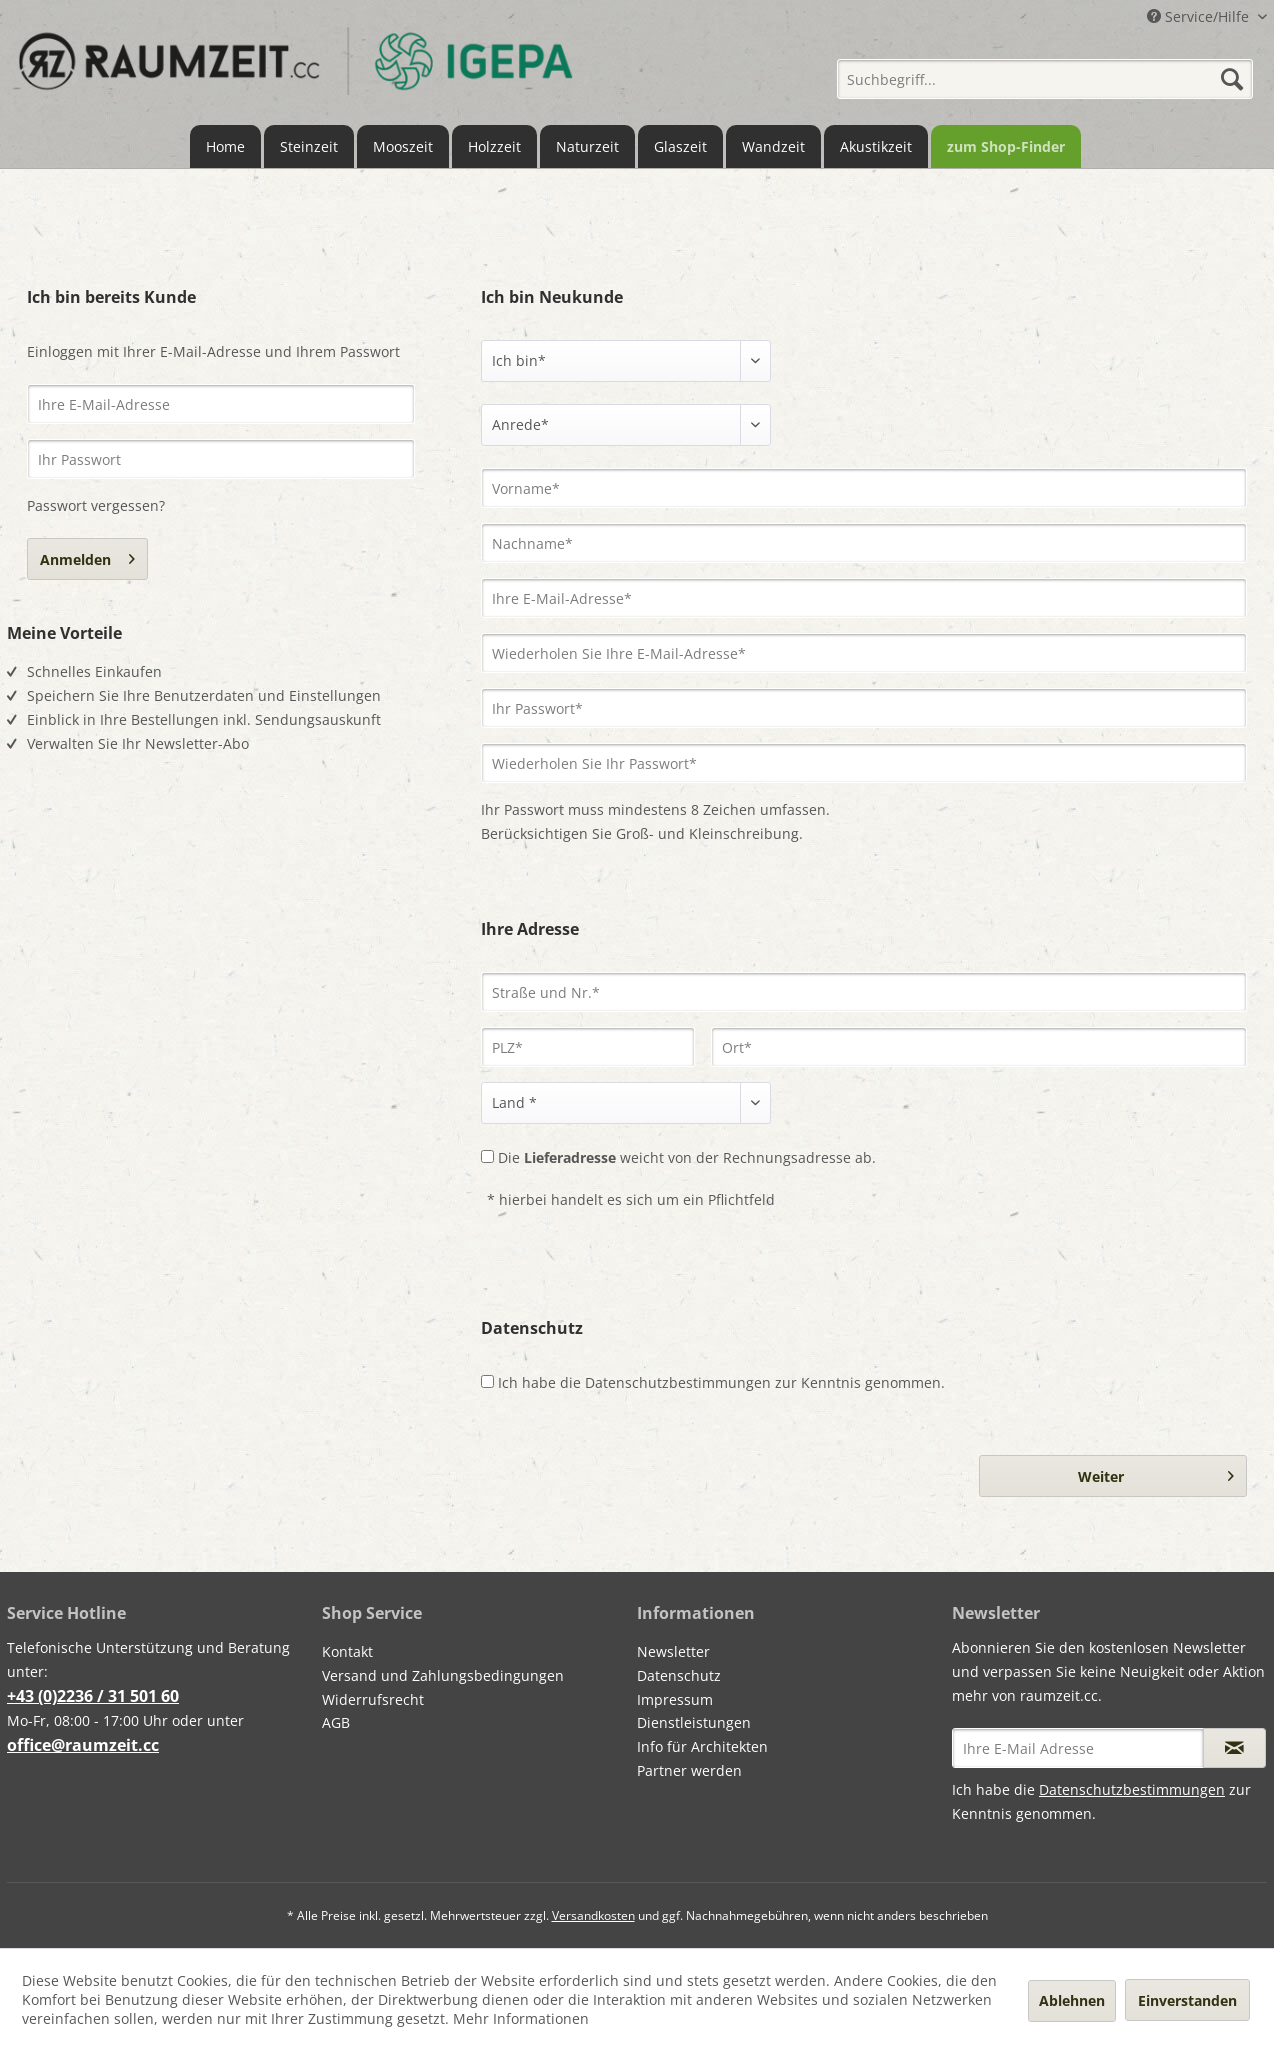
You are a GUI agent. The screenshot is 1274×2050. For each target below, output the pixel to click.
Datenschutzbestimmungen (678, 1382)
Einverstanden (1187, 2000)
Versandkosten (593, 1915)
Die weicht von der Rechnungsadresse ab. (687, 1157)
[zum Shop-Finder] (1006, 146)
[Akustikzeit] (876, 146)
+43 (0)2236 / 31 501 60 (93, 1696)
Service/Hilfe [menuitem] (1200, 16)
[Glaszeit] (680, 146)
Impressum (675, 1699)
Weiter (1156, 1473)
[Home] (225, 146)
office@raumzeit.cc (83, 1745)
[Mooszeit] (403, 146)
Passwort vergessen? (96, 505)
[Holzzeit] (494, 146)
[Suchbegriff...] (1045, 79)
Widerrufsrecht (373, 1699)
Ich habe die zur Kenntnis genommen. (721, 1382)
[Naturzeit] (587, 146)
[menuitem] (1045, 72)
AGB (336, 1722)
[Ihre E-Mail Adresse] (1078, 1748)
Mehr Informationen (521, 2018)
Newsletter (673, 1651)
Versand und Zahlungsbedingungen (443, 1675)
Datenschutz (679, 1675)
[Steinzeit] (309, 146)
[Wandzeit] (773, 146)
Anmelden (87, 556)
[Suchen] (1232, 79)
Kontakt (347, 1651)
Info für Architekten (702, 1746)
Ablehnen (1072, 2000)
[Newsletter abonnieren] (1234, 1748)
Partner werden (689, 1770)
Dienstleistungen (694, 1722)
